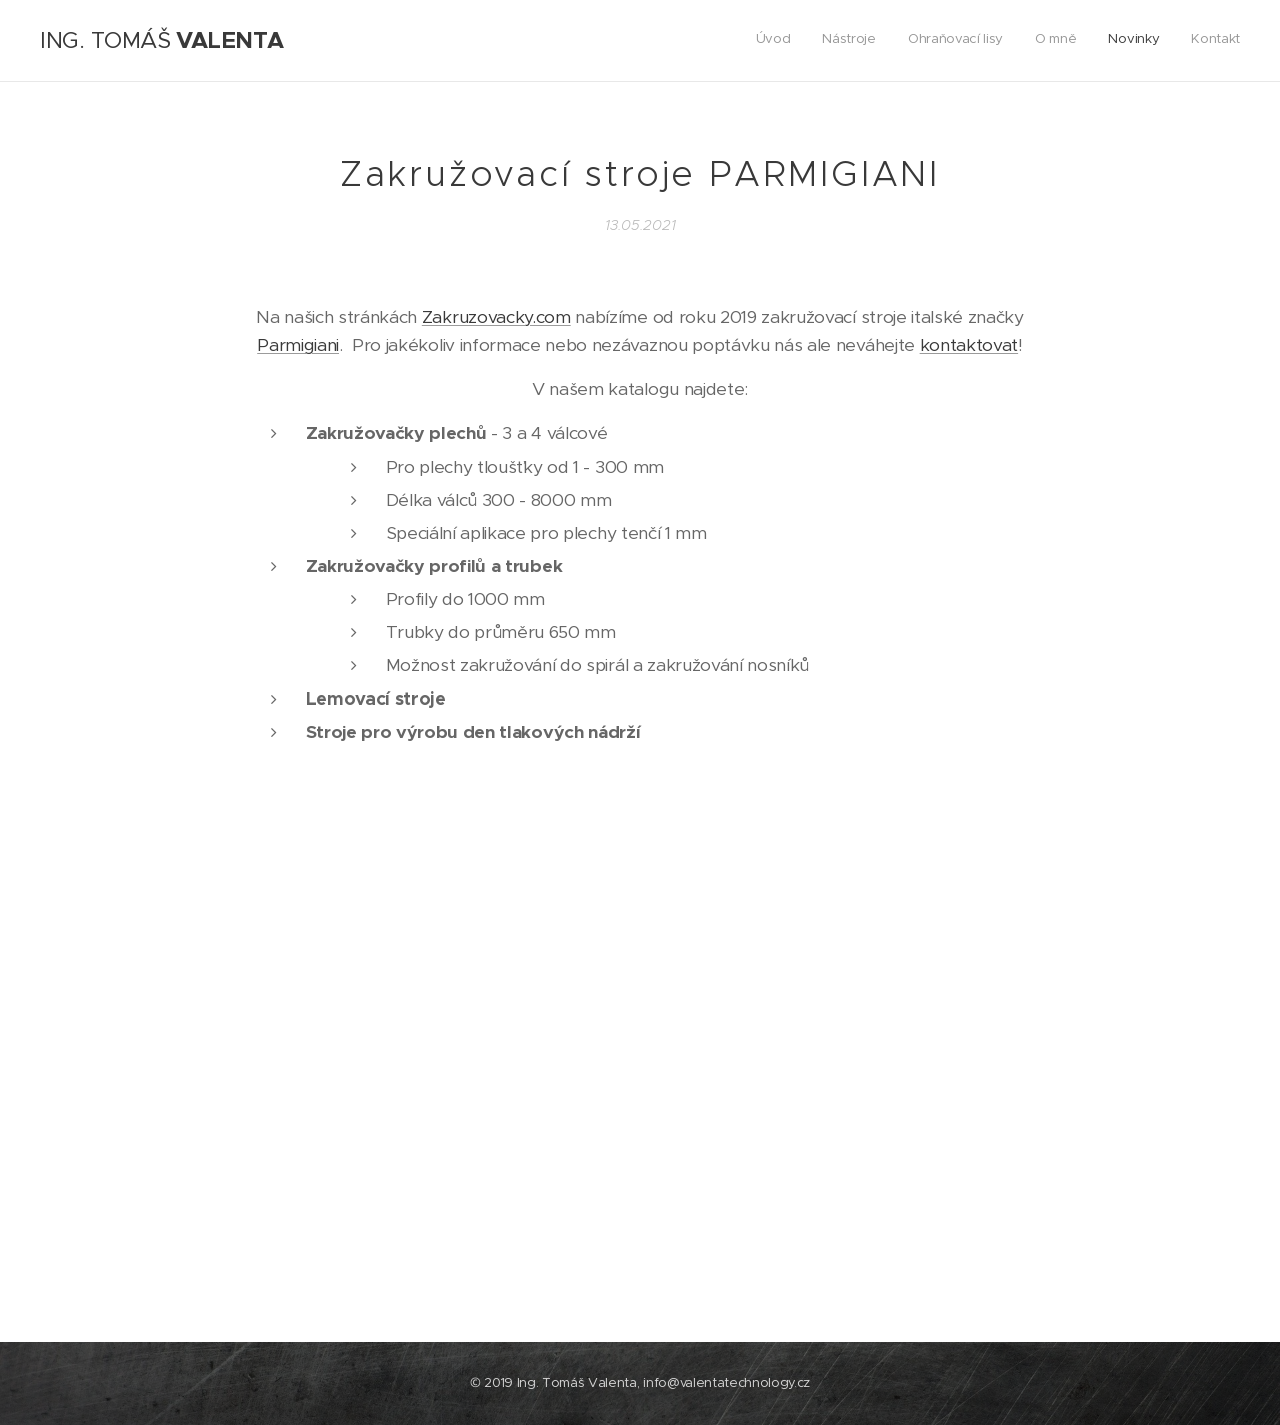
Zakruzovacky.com (496, 317)
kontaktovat (969, 345)
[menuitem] (1085, 41)
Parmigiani (298, 345)
